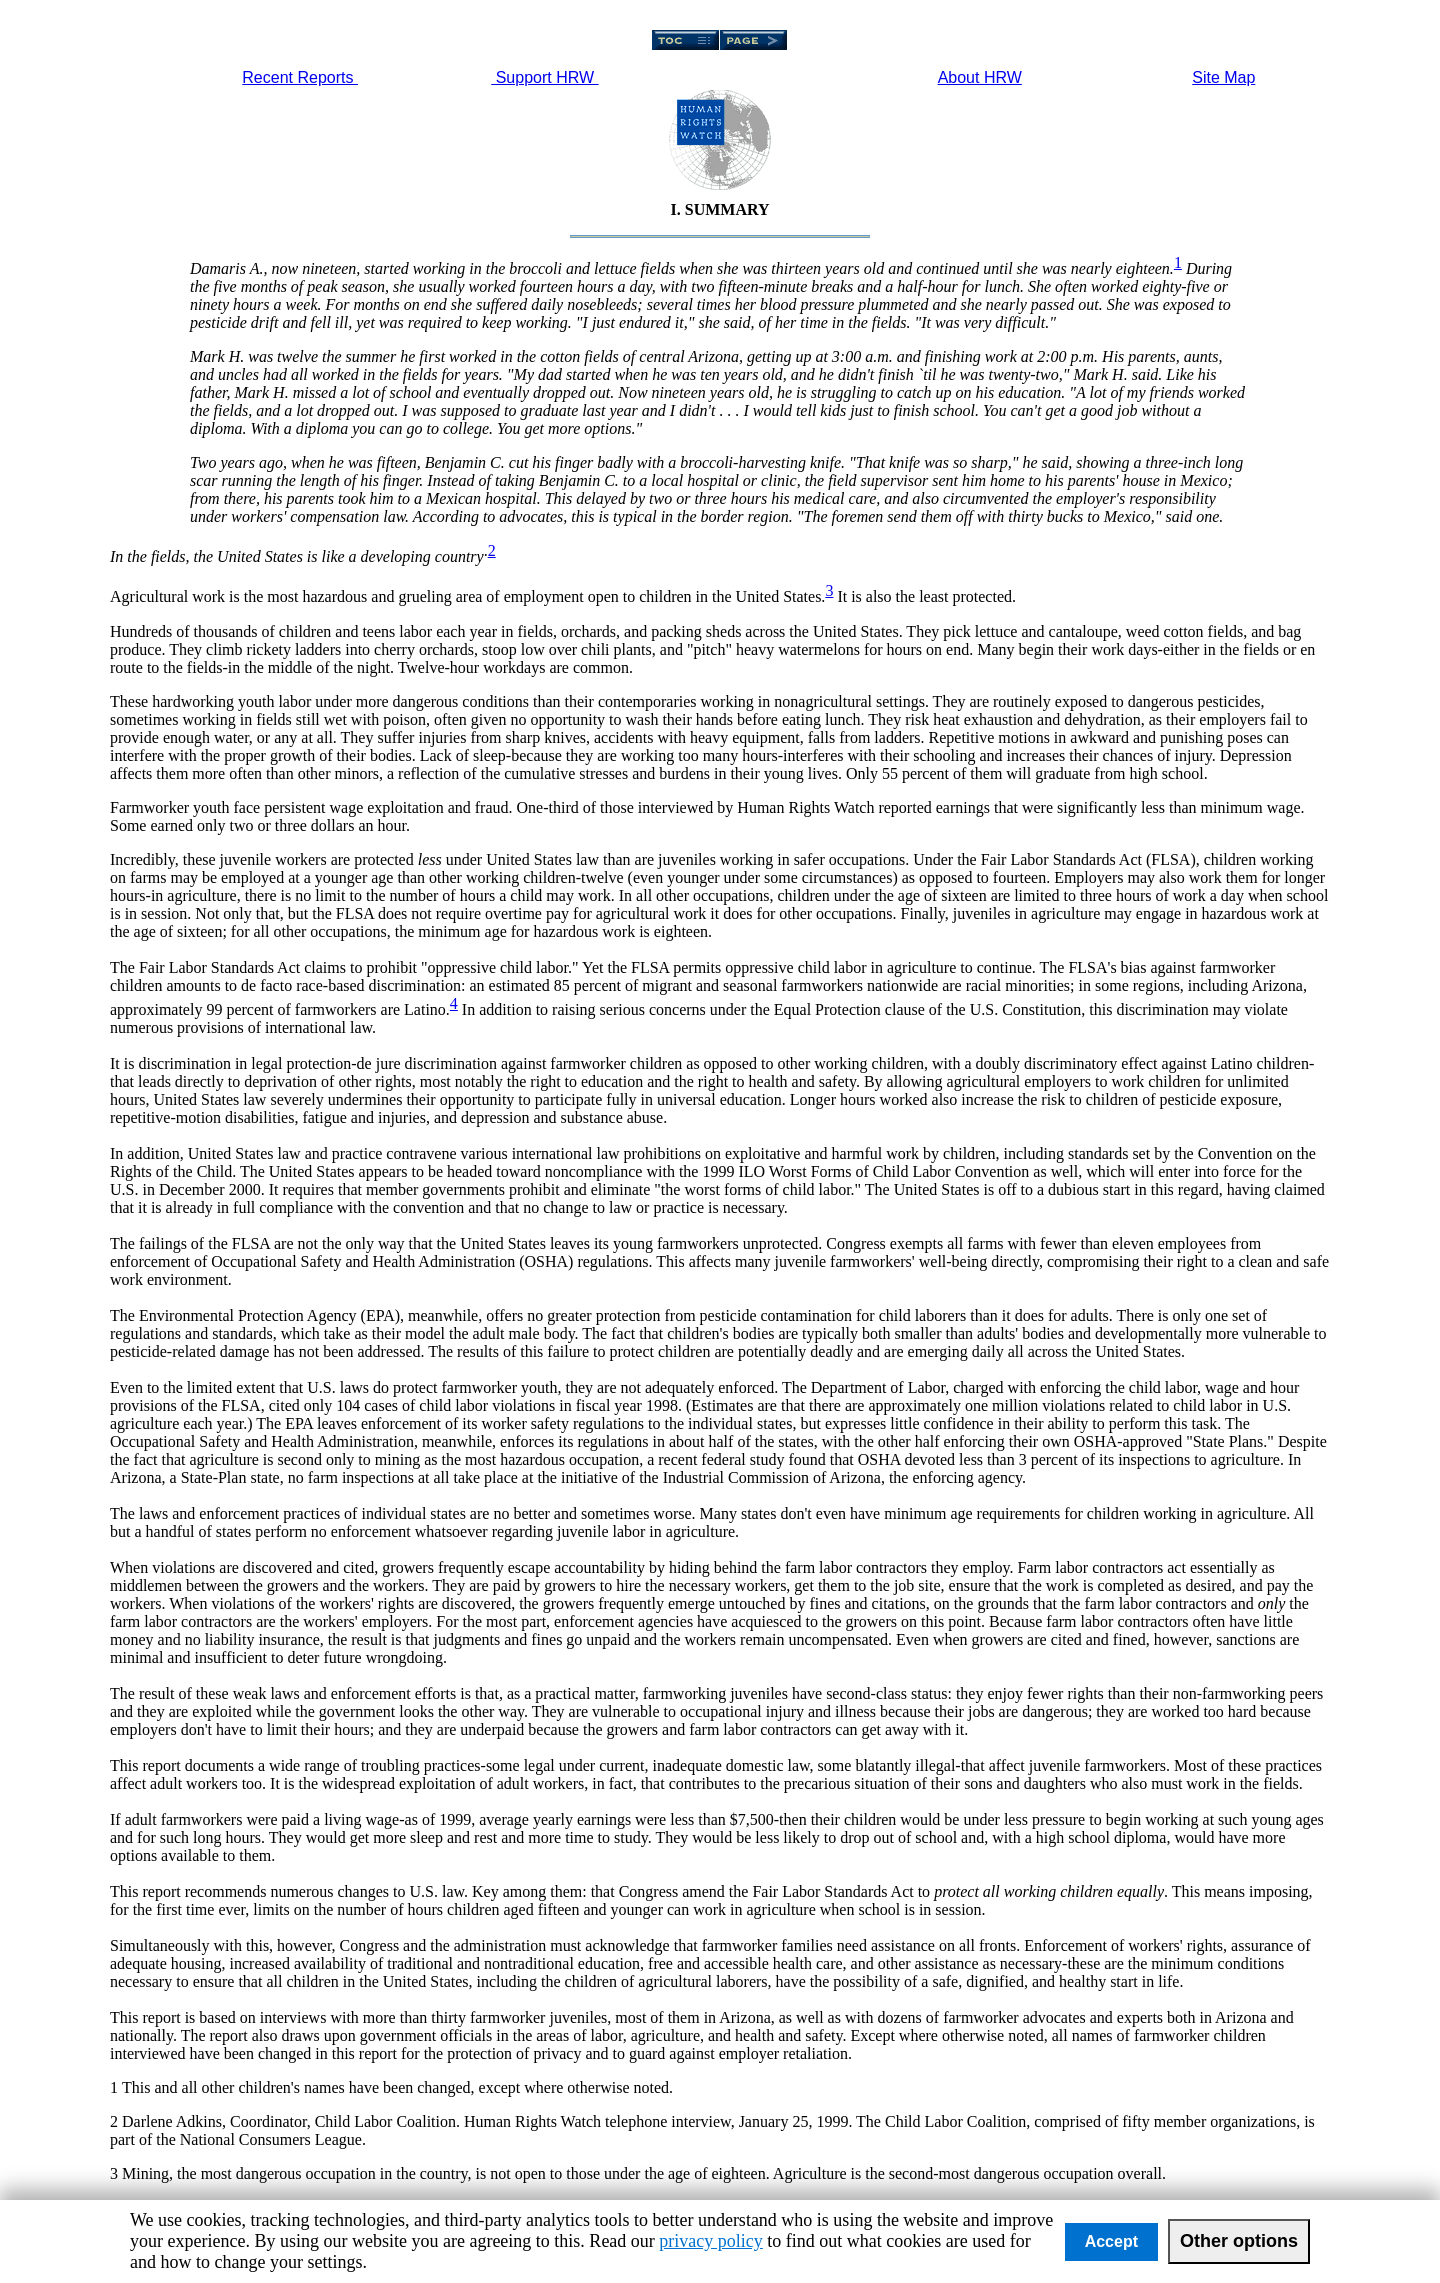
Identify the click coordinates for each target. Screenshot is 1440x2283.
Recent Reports (300, 77)
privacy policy (710, 2241)
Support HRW (544, 77)
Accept (1111, 2241)
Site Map (1223, 77)
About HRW (980, 77)
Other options (1239, 2241)
